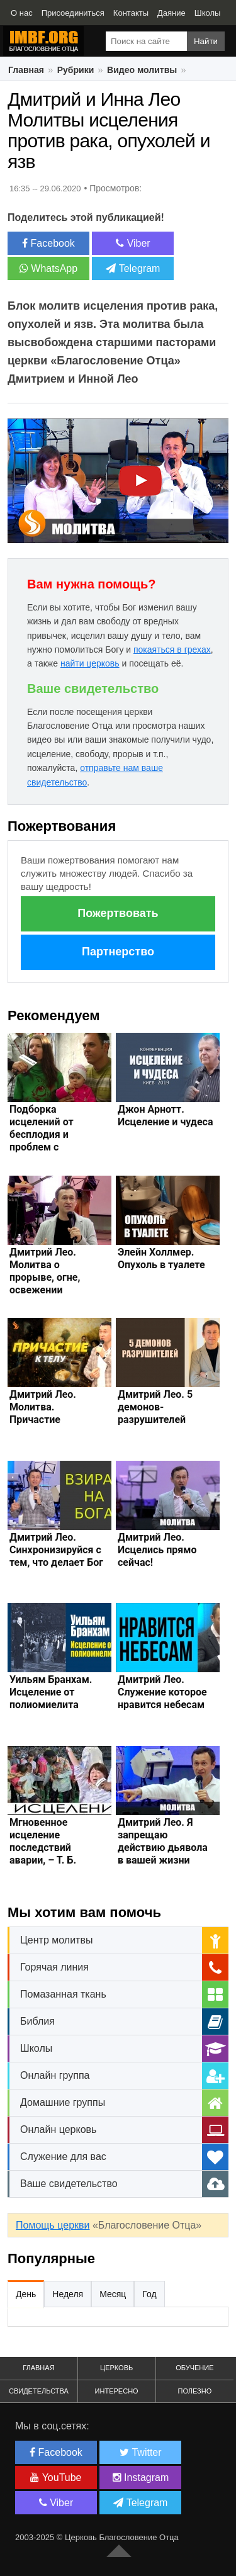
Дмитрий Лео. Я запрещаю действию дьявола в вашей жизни (163, 1841)
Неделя (67, 2294)
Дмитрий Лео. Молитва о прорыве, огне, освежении (44, 1271)
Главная (26, 70)
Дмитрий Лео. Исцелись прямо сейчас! (157, 1549)
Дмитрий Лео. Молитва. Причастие (42, 1407)
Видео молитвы (142, 70)
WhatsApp (48, 268)
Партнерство (118, 951)
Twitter (140, 2452)
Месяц (112, 2294)
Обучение (194, 2367)
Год (149, 2294)
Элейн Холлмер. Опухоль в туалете (161, 1258)
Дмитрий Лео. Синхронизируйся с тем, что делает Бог (56, 1549)
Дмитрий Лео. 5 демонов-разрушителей (155, 1407)
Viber (133, 243)
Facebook (48, 243)
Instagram (141, 2477)
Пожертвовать (117, 913)
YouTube (55, 2477)
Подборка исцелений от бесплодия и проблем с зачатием (41, 1134)
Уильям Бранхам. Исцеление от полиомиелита (50, 1692)
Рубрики (75, 70)
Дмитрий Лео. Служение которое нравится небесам (162, 1692)
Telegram (133, 268)
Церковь (116, 2367)
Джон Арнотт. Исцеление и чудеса (165, 1115)
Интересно (116, 2391)
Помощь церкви (52, 2225)
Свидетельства (39, 2391)
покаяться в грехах (172, 649)
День (26, 2294)
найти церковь (90, 663)
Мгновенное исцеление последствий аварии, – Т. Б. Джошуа (42, 1847)
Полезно (194, 2391)
